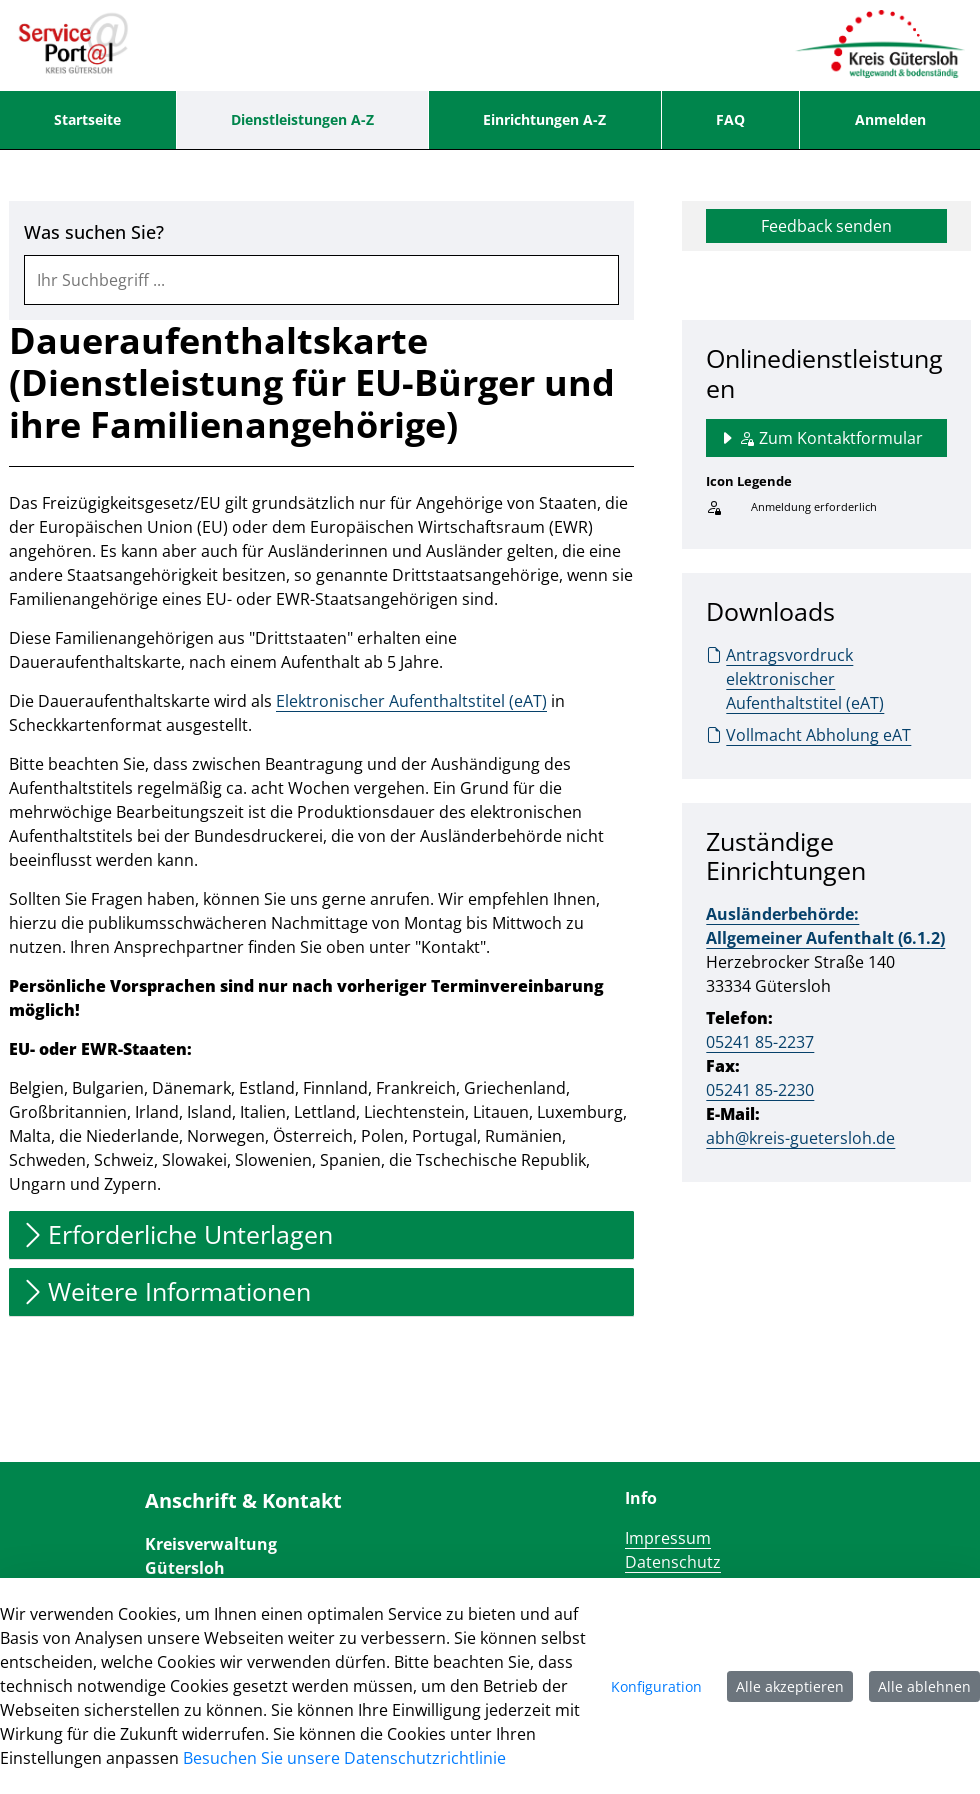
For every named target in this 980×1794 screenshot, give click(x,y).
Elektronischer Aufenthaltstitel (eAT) (411, 701)
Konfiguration (656, 1686)
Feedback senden (826, 226)
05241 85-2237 (760, 1042)
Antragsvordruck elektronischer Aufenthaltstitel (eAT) (795, 678)
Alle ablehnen (924, 1686)
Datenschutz (673, 1562)
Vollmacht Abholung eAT (808, 735)
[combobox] (321, 280)
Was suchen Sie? (94, 232)
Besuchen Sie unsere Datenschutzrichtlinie (344, 1758)
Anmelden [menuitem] (890, 119)
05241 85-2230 (760, 1090)
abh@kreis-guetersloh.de (800, 1138)
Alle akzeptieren (790, 1686)
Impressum (668, 1538)
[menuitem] (88, 120)
